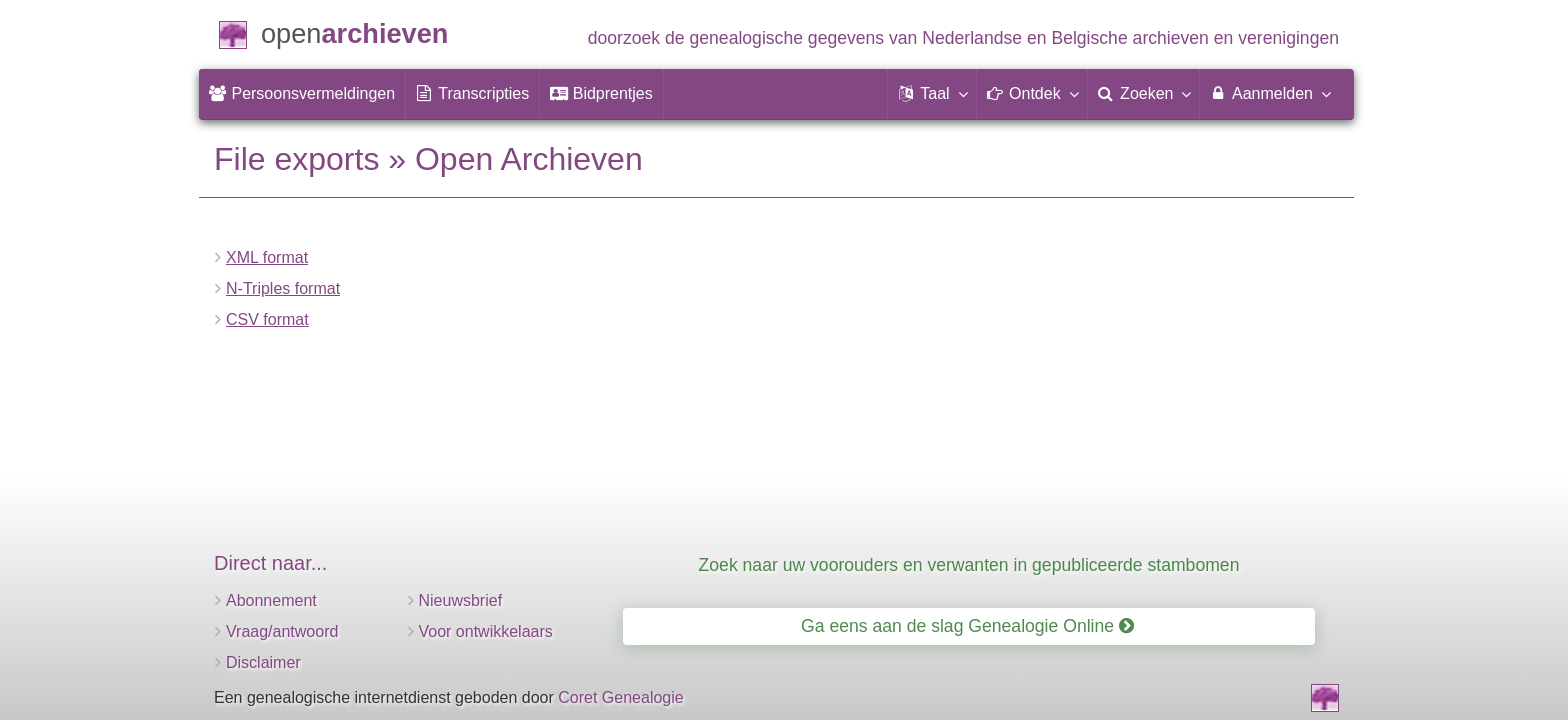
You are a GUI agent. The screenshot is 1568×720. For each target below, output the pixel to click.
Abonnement (271, 600)
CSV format (267, 319)
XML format (267, 257)
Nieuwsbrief (461, 600)
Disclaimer (263, 662)
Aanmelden (1269, 93)
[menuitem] (302, 94)
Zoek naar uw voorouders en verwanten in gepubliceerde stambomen (969, 565)
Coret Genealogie (620, 697)
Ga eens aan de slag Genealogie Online (967, 626)
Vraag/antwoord (282, 631)
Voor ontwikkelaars (486, 631)
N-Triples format (283, 288)
